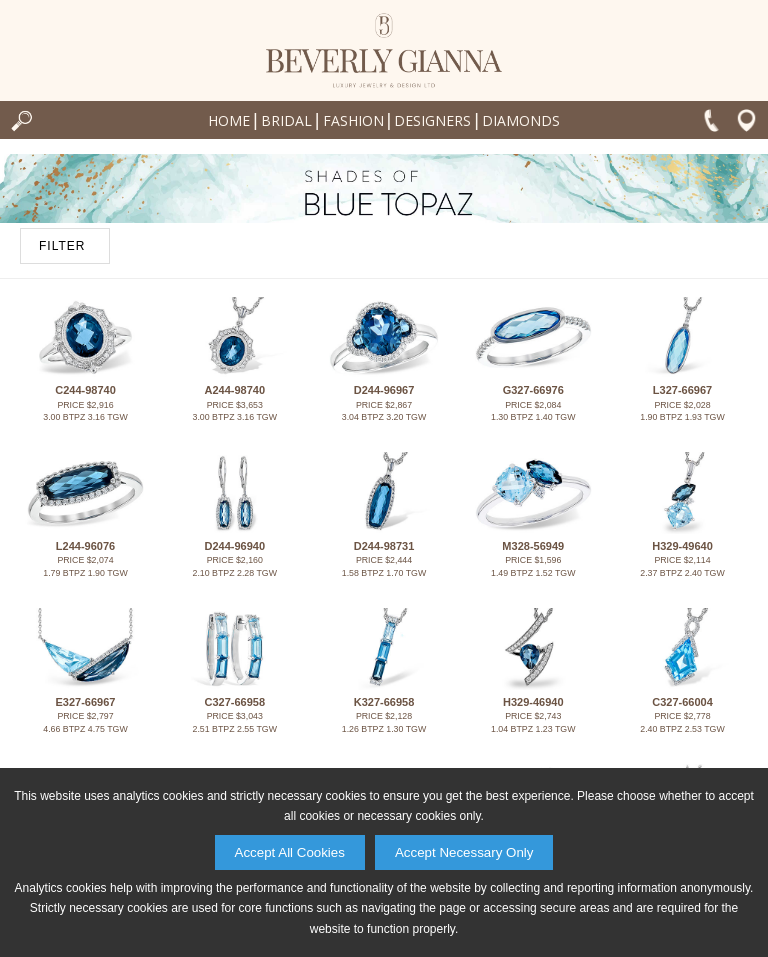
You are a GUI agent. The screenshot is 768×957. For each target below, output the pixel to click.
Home (229, 120)
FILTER (62, 246)
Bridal (286, 120)
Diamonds (521, 120)
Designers (432, 120)
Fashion (353, 120)
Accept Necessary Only (464, 852)
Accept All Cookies (290, 852)
